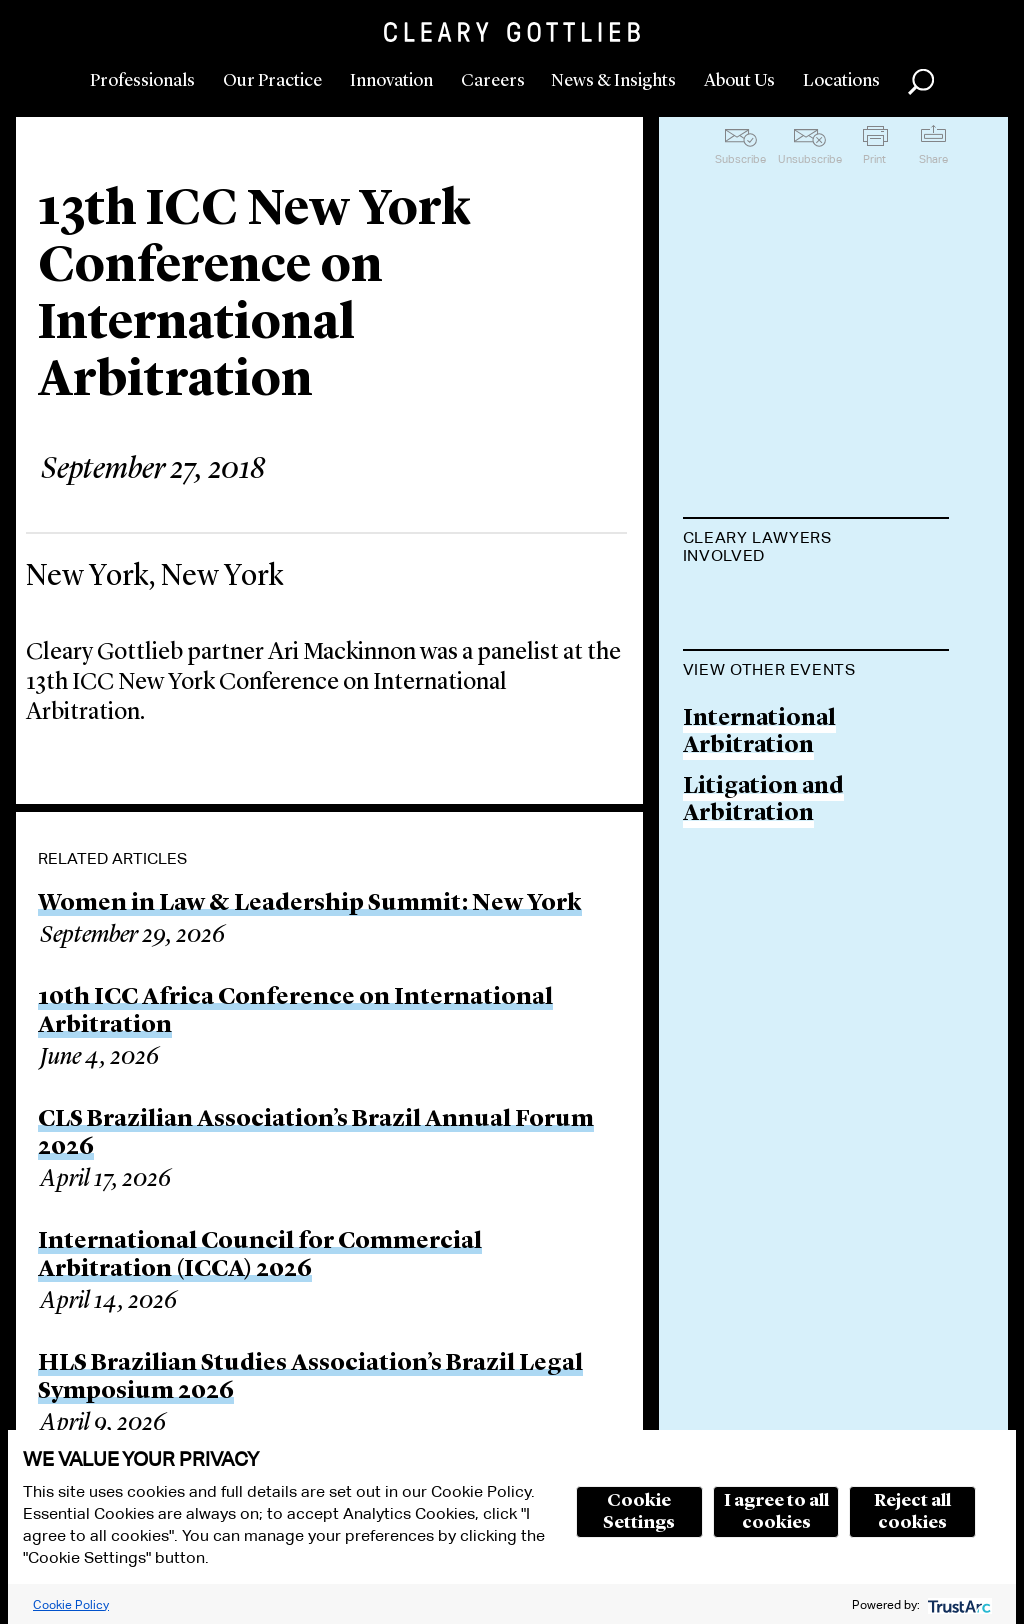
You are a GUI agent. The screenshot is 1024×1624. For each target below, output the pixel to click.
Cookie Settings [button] (639, 1512)
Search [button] (921, 82)
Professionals (142, 81)
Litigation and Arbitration (763, 902)
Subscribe (740, 159)
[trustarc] (957, 1604)
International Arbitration (759, 834)
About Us (739, 81)
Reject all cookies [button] (912, 1512)
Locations (841, 81)
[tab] (816, 549)
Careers (493, 81)
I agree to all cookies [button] (776, 1512)
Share (933, 159)
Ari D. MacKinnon (783, 605)
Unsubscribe (810, 159)
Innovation (391, 81)
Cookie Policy (71, 1604)
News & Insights (613, 81)
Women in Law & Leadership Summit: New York (310, 904)
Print (874, 159)
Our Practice (272, 81)
